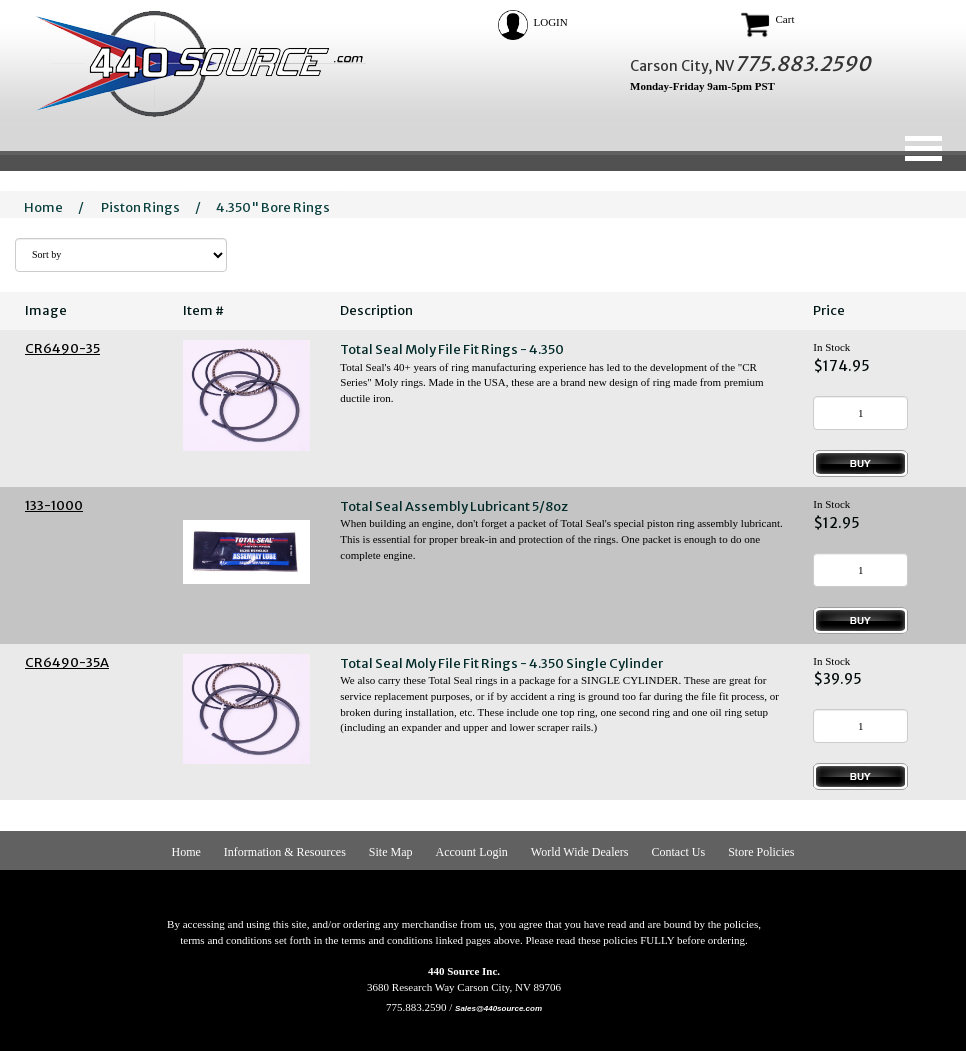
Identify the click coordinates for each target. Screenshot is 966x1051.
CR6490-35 (62, 348)
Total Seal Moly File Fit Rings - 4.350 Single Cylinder (501, 663)
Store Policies (761, 852)
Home (43, 207)
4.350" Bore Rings (273, 207)
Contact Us (678, 852)
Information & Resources (285, 852)
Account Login (472, 852)
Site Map (391, 852)
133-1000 (54, 505)
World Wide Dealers (580, 852)
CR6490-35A (67, 662)
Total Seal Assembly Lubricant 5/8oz (454, 506)
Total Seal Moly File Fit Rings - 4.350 (452, 349)
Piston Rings (140, 207)
